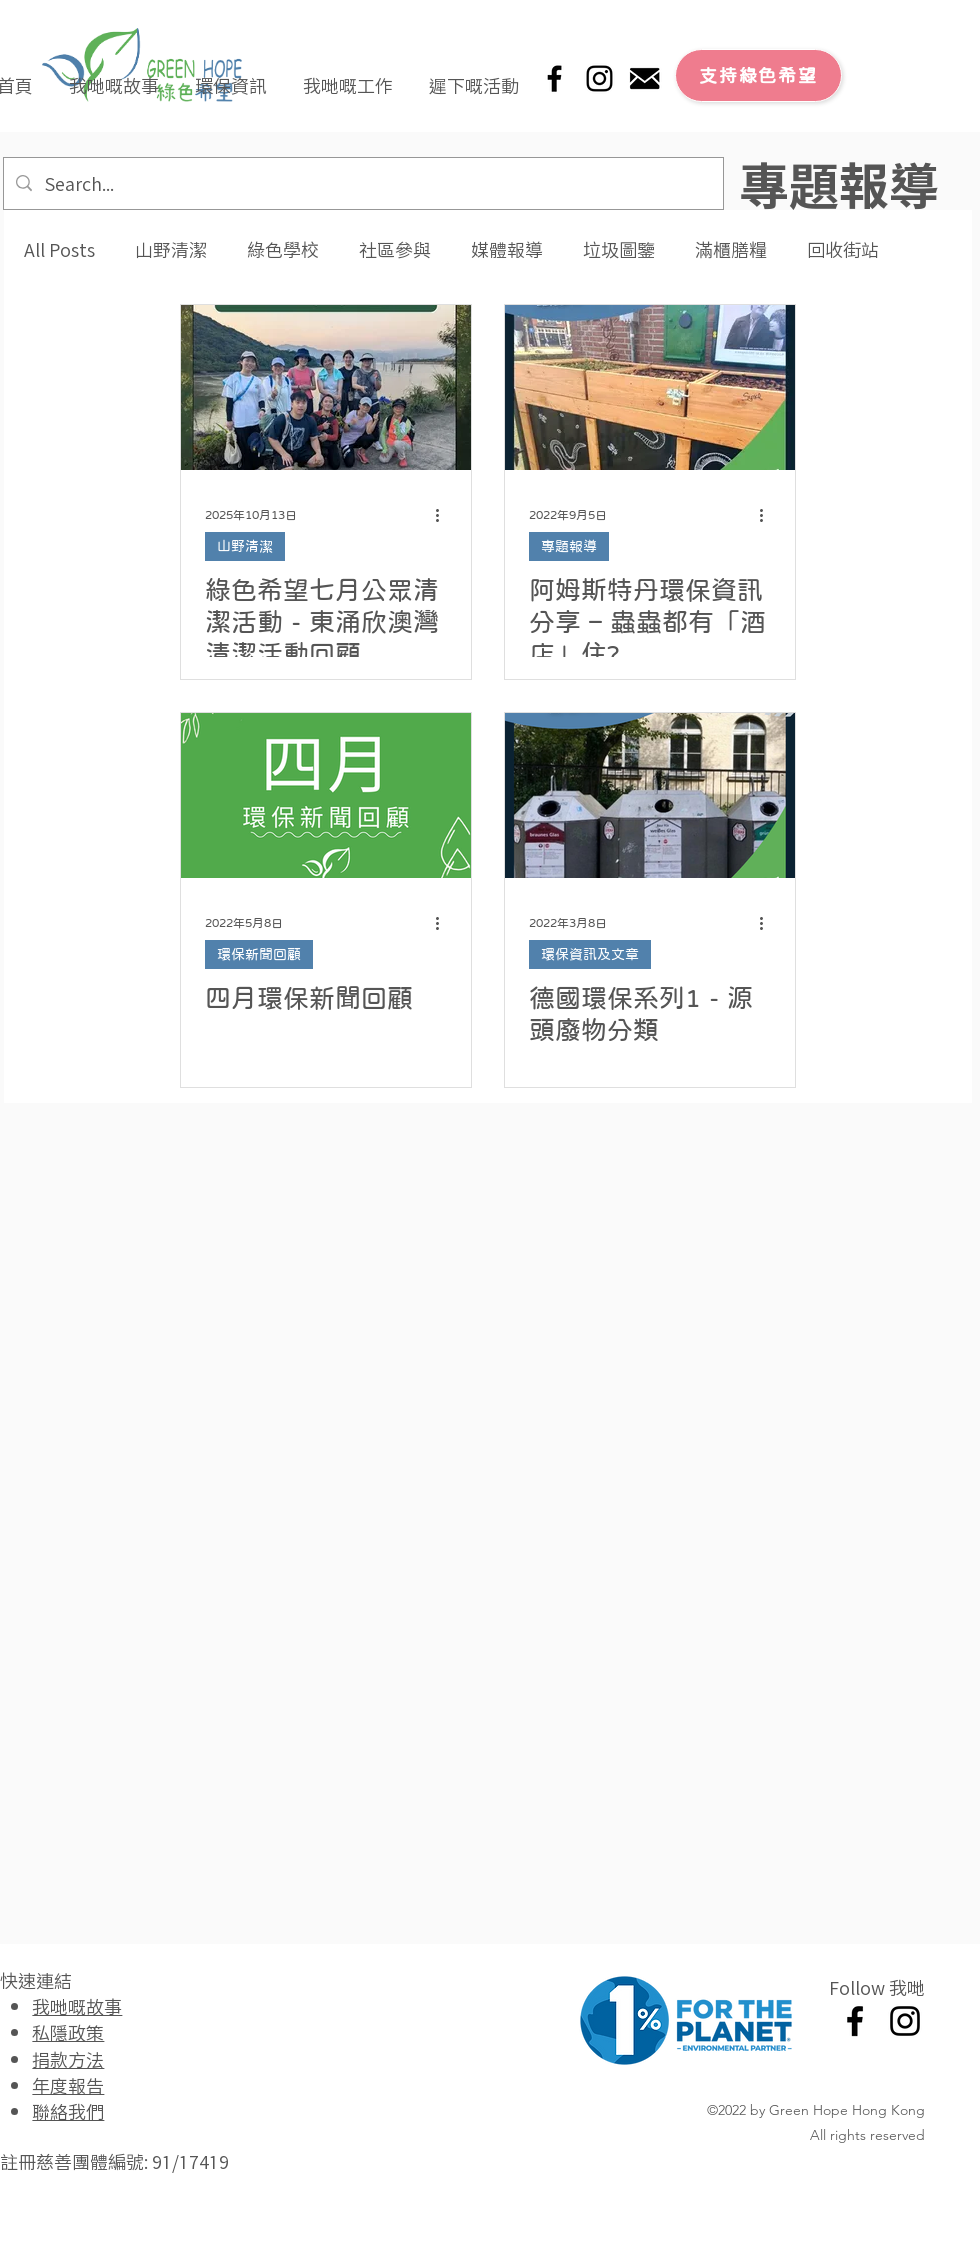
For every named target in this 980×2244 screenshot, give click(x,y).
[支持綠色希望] (758, 75)
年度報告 (68, 2085)
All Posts (59, 249)
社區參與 (395, 249)
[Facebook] (554, 78)
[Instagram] (599, 78)
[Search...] (362, 183)
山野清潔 (171, 249)
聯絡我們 (68, 2111)
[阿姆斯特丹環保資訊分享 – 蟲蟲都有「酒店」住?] (650, 387)
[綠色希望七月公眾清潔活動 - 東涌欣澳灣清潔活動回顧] (326, 387)
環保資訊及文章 (590, 954)
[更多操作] (444, 515)
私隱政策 (68, 2032)
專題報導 (569, 546)
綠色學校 (283, 249)
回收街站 (843, 249)
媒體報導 (507, 249)
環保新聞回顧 (259, 954)
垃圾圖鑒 (619, 249)
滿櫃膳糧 (731, 249)
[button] (114, 76)
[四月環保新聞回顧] (326, 795)
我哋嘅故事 (77, 2006)
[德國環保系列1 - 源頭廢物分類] (650, 795)
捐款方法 (68, 2059)
